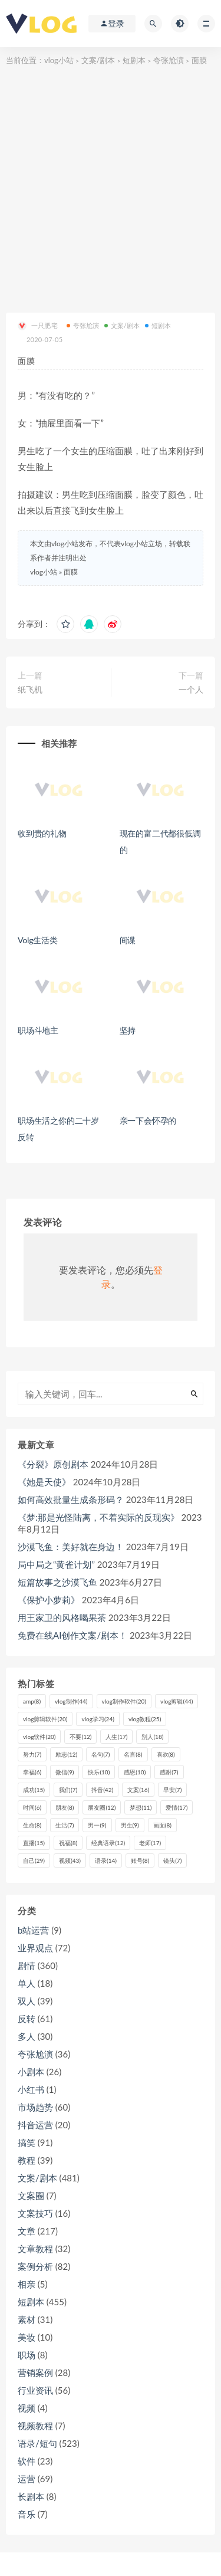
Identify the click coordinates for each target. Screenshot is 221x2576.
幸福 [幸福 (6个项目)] (32, 1772)
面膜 (71, 571)
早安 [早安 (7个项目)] (172, 1789)
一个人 (191, 689)
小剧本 (31, 2071)
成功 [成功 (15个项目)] (34, 1789)
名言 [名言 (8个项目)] (133, 1754)
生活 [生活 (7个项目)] (64, 1825)
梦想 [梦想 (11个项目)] (140, 1807)
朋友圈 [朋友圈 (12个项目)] (102, 1807)
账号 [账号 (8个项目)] (140, 1860)
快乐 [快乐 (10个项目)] (99, 1772)
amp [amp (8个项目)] (32, 1701)
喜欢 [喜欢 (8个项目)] (166, 1754)
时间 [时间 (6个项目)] (32, 1807)
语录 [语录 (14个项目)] (106, 1860)
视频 (26, 2408)
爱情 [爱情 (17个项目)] (176, 1807)
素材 (26, 2319)
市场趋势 (35, 2107)
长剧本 (31, 2496)
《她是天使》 (44, 1481)
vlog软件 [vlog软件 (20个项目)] (39, 1736)
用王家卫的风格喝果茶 (62, 1617)
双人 (26, 2001)
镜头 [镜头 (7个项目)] (172, 1860)
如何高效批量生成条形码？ (71, 1499)
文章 (26, 2231)
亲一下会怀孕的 (148, 1120)
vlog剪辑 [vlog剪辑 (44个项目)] (176, 1701)
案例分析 (35, 2266)
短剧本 (134, 60)
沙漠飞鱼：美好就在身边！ (71, 1546)
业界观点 (35, 1947)
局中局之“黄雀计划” (56, 1564)
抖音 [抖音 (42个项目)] (102, 1789)
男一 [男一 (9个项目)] (97, 1825)
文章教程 (35, 2248)
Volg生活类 (38, 940)
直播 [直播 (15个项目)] (34, 1842)
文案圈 (31, 2195)
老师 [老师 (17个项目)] (150, 1842)
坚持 (128, 1030)
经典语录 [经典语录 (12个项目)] (108, 1842)
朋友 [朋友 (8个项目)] (64, 1807)
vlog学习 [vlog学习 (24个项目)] (97, 1718)
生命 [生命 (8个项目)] (32, 1825)
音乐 (26, 2514)
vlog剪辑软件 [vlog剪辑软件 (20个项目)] (45, 1718)
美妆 (26, 2337)
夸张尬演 (168, 60)
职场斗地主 (38, 1030)
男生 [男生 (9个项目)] (130, 1825)
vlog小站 (59, 60)
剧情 (26, 1965)
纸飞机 (30, 689)
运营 (26, 2478)
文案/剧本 (98, 60)
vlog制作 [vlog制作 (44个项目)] (71, 1701)
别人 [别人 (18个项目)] (152, 1736)
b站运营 (33, 1930)
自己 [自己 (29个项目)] (34, 1860)
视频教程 (35, 2425)
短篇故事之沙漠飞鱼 (57, 1582)
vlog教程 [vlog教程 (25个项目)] (144, 1718)
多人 (26, 2036)
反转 (26, 2018)
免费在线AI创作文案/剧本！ (72, 1635)
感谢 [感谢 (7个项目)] (169, 1772)
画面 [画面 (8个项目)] (162, 1825)
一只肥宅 (38, 325)
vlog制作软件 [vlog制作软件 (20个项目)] (124, 1701)
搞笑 (26, 2142)
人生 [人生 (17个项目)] (116, 1736)
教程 (26, 2160)
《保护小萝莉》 (49, 1599)
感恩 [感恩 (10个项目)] (135, 1772)
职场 (26, 2354)
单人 (26, 1983)
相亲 (26, 2284)
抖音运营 (35, 2124)
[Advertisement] (110, 184)
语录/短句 (37, 2443)
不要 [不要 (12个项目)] (80, 1736)
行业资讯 (35, 2390)
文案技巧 (35, 2213)
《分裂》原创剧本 (53, 1464)
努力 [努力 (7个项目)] (32, 1754)
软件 (26, 2461)
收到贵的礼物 (42, 833)
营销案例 (35, 2372)
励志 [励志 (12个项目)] (66, 1754)
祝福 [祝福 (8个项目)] (68, 1842)
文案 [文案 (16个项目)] (138, 1789)
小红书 (31, 2089)
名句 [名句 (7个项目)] (100, 1754)
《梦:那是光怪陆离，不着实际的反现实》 (98, 1517)
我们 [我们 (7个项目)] (68, 1789)
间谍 (129, 940)
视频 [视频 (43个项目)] (70, 1860)
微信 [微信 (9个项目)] (64, 1772)
